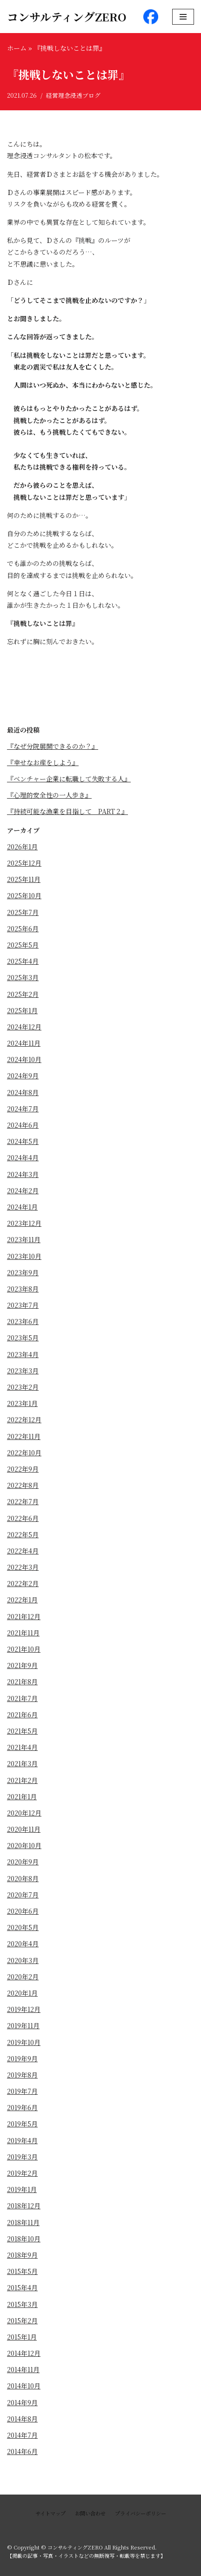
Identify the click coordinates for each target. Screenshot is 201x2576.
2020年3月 (23, 1960)
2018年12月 (23, 2205)
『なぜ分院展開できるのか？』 (52, 746)
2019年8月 (22, 2074)
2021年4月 (22, 1747)
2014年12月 (23, 2353)
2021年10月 (23, 1649)
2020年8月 (23, 1878)
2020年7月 (23, 1894)
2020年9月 (23, 1861)
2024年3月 (23, 1174)
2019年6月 (22, 2107)
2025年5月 (23, 944)
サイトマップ (50, 2513)
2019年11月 (23, 2025)
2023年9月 (23, 1272)
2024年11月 (23, 1043)
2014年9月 (22, 2402)
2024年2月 (23, 1190)
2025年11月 (23, 879)
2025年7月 (23, 912)
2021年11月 (23, 1632)
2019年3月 (22, 2156)
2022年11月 (23, 1436)
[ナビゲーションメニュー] (183, 17)
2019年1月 (22, 2189)
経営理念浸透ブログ (73, 95)
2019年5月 (22, 2123)
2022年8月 (23, 1485)
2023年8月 (23, 1288)
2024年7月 (23, 1108)
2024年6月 (23, 1125)
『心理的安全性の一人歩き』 (49, 795)
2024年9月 (23, 1075)
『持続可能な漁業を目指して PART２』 (67, 811)
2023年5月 (23, 1337)
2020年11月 (23, 1829)
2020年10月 (24, 1845)
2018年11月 (23, 2222)
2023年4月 (23, 1354)
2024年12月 (24, 1026)
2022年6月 (23, 1518)
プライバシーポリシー (140, 2513)
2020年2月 (23, 1976)
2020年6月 (23, 1911)
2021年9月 (22, 1665)
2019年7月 (22, 2091)
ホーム (17, 48)
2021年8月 (22, 1681)
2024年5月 (23, 1141)
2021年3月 (22, 1763)
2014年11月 (23, 2369)
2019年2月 (22, 2173)
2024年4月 (23, 1157)
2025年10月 (24, 895)
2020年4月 (23, 1943)
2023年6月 (23, 1321)
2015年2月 (22, 2320)
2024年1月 (22, 1206)
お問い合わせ (90, 2513)
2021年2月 (22, 1780)
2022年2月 (23, 1583)
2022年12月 (24, 1419)
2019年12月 (23, 2009)
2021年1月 (22, 1796)
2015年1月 (22, 2336)
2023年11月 (23, 1239)
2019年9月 (22, 2058)
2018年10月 (23, 2238)
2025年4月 (23, 961)
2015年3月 (22, 2304)
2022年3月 (23, 1567)
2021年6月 (22, 1714)
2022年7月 (23, 1501)
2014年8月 (22, 2418)
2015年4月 (22, 2287)
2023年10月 (24, 1256)
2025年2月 (23, 994)
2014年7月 (22, 2435)
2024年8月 (23, 1092)
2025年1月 (22, 1010)
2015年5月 (22, 2271)
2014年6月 (22, 2451)
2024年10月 (24, 1059)
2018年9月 (22, 2255)
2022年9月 (23, 1468)
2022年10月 (24, 1452)
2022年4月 (23, 1550)
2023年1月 (22, 1403)
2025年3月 (23, 977)
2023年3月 (23, 1370)
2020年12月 (24, 1812)
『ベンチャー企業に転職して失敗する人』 (69, 778)
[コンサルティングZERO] (67, 17)
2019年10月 (23, 2042)
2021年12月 (23, 1616)
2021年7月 (22, 1698)
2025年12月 (24, 863)
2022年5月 (23, 1534)
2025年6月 (23, 928)
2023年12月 (24, 1223)
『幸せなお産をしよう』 (43, 762)
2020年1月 (22, 1993)
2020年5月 (23, 1927)
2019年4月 (22, 2140)
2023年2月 (23, 1387)
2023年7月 (23, 1305)
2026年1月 (22, 846)
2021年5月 (22, 1730)
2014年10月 (23, 2385)
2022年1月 (22, 1599)
